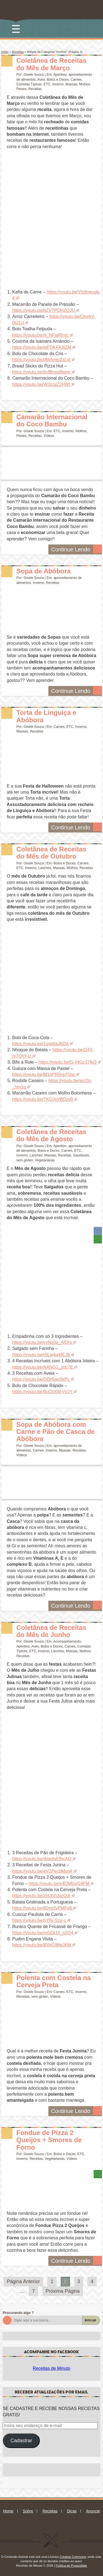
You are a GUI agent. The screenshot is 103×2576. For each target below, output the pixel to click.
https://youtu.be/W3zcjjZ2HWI (41, 384)
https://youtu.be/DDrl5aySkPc (41, 1379)
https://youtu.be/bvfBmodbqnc (41, 372)
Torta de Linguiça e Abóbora (46, 716)
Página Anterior (23, 2281)
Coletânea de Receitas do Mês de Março (51, 64)
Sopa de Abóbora (43, 571)
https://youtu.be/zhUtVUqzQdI (41, 1895)
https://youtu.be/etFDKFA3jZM (41, 347)
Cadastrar (21, 2440)
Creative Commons (73, 2556)
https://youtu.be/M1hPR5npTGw (43, 1074)
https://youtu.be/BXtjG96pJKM (41, 1945)
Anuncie (93, 2511)
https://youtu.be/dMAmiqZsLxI (41, 359)
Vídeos (49, 436)
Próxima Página (63, 2291)
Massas (71, 84)
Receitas (18, 51)
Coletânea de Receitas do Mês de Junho (51, 1631)
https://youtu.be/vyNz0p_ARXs (42, 1342)
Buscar (90, 2320)
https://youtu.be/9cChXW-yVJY (42, 1391)
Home (8, 2511)
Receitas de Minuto (51, 2368)
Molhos (84, 84)
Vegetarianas (45, 1160)
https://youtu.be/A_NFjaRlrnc (40, 335)
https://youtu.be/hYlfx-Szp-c (39, 1920)
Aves (41, 79)
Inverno (57, 84)
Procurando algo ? (18, 2313)
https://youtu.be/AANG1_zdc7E (42, 1367)
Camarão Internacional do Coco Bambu (52, 420)
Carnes (76, 79)
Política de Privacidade (71, 2565)
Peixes (21, 89)
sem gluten (24, 1160)
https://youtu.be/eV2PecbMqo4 (42, 1871)
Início (5, 51)
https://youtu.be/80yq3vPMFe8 (42, 1908)
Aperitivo (59, 75)
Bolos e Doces (58, 79)
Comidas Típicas (29, 84)
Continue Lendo (76, 548)
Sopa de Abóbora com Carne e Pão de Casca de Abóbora (55, 1432)
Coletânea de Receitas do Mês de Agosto (51, 1135)
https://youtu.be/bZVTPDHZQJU (43, 310)
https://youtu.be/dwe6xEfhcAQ (41, 1858)
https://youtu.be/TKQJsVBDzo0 (42, 1099)
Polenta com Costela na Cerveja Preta (53, 1981)
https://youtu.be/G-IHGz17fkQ (68, 1062)
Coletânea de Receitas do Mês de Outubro (51, 852)
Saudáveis (81, 1155)
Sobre (28, 2511)
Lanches (44, 868)
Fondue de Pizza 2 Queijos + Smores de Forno (49, 2140)
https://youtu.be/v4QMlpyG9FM (59, 1883)
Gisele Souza (34, 75)
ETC (46, 84)
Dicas (72, 2511)
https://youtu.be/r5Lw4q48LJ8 (41, 1354)
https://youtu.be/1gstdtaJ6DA (40, 1043)
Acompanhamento (67, 1641)
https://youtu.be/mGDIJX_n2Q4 (42, 1932)
